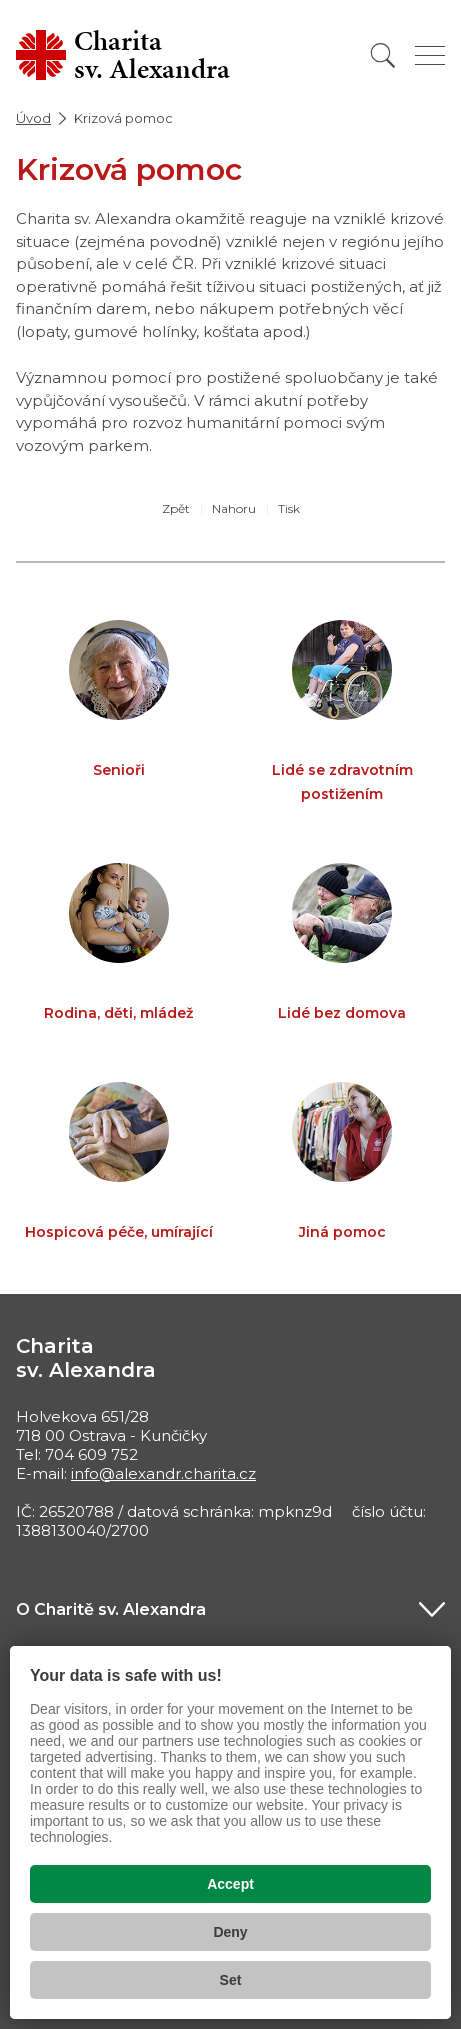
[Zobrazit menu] (430, 55)
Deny (230, 1932)
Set (231, 1980)
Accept (230, 1884)
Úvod (33, 118)
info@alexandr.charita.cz (163, 1473)
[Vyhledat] (383, 55)
